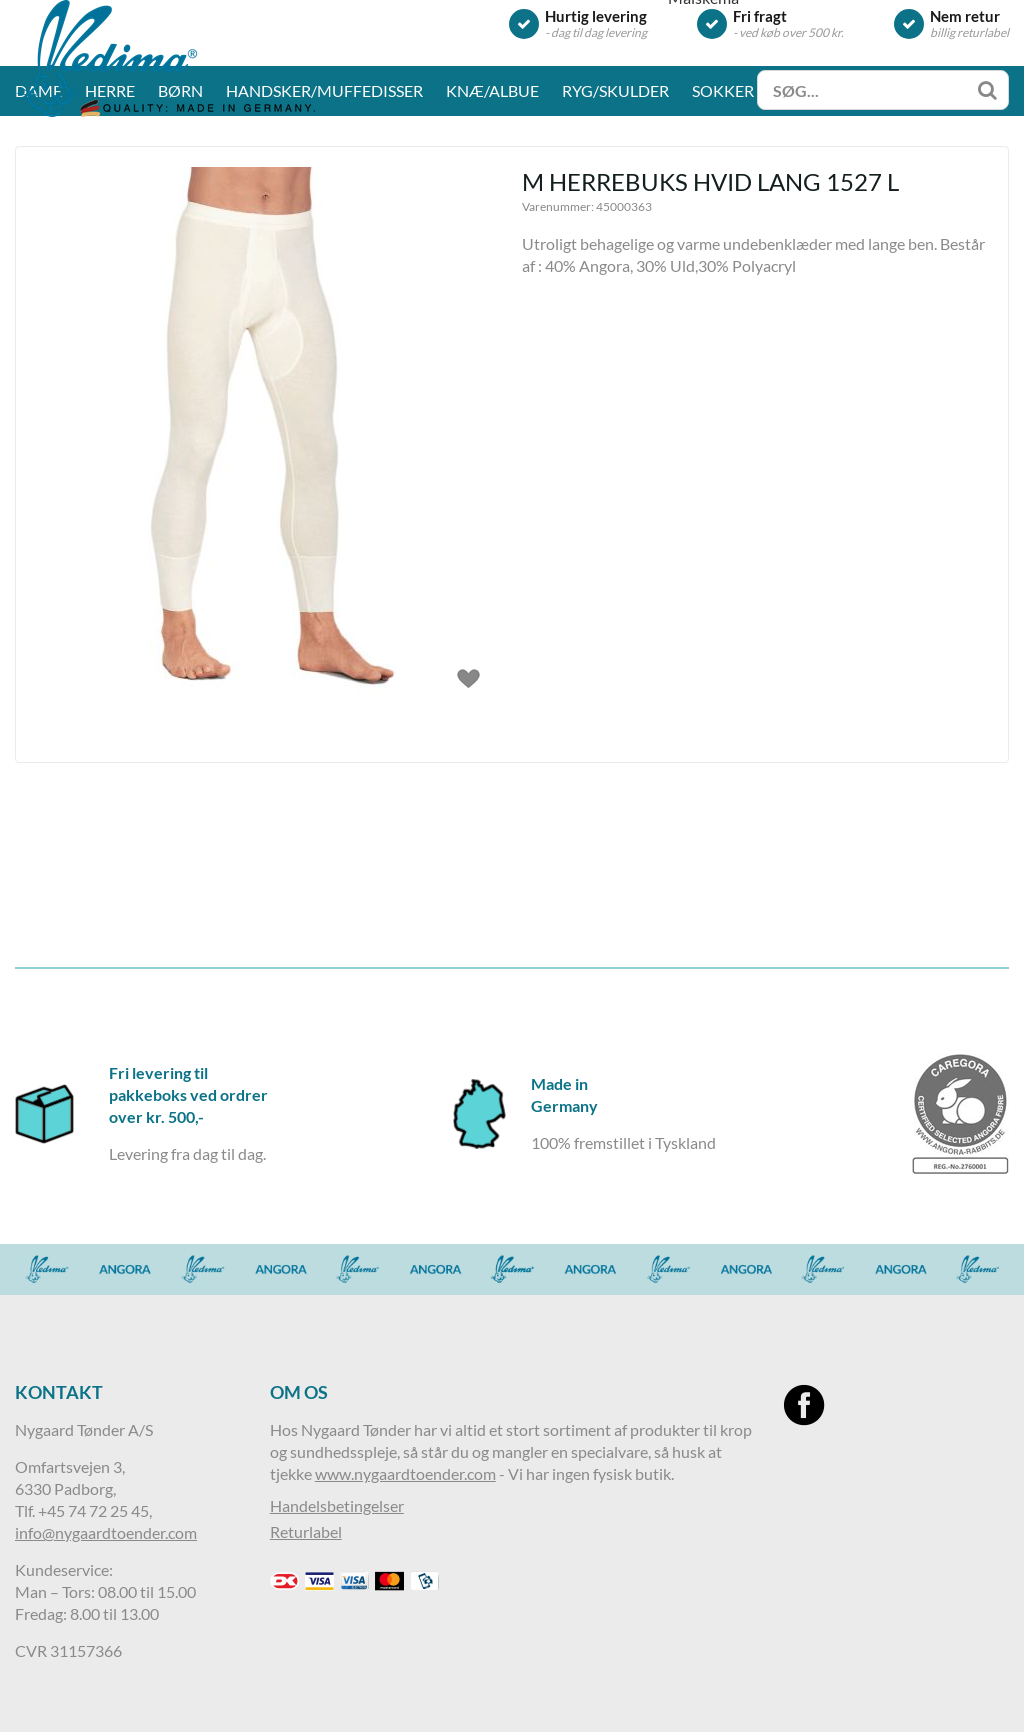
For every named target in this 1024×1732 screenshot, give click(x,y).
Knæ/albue (492, 224)
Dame (38, 224)
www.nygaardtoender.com (405, 1473)
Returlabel (306, 1531)
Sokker (723, 224)
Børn (180, 224)
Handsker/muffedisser (324, 224)
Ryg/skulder (615, 224)
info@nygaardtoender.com (106, 1532)
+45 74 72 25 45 (93, 1510)
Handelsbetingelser (337, 1505)
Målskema (703, 131)
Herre (110, 224)
